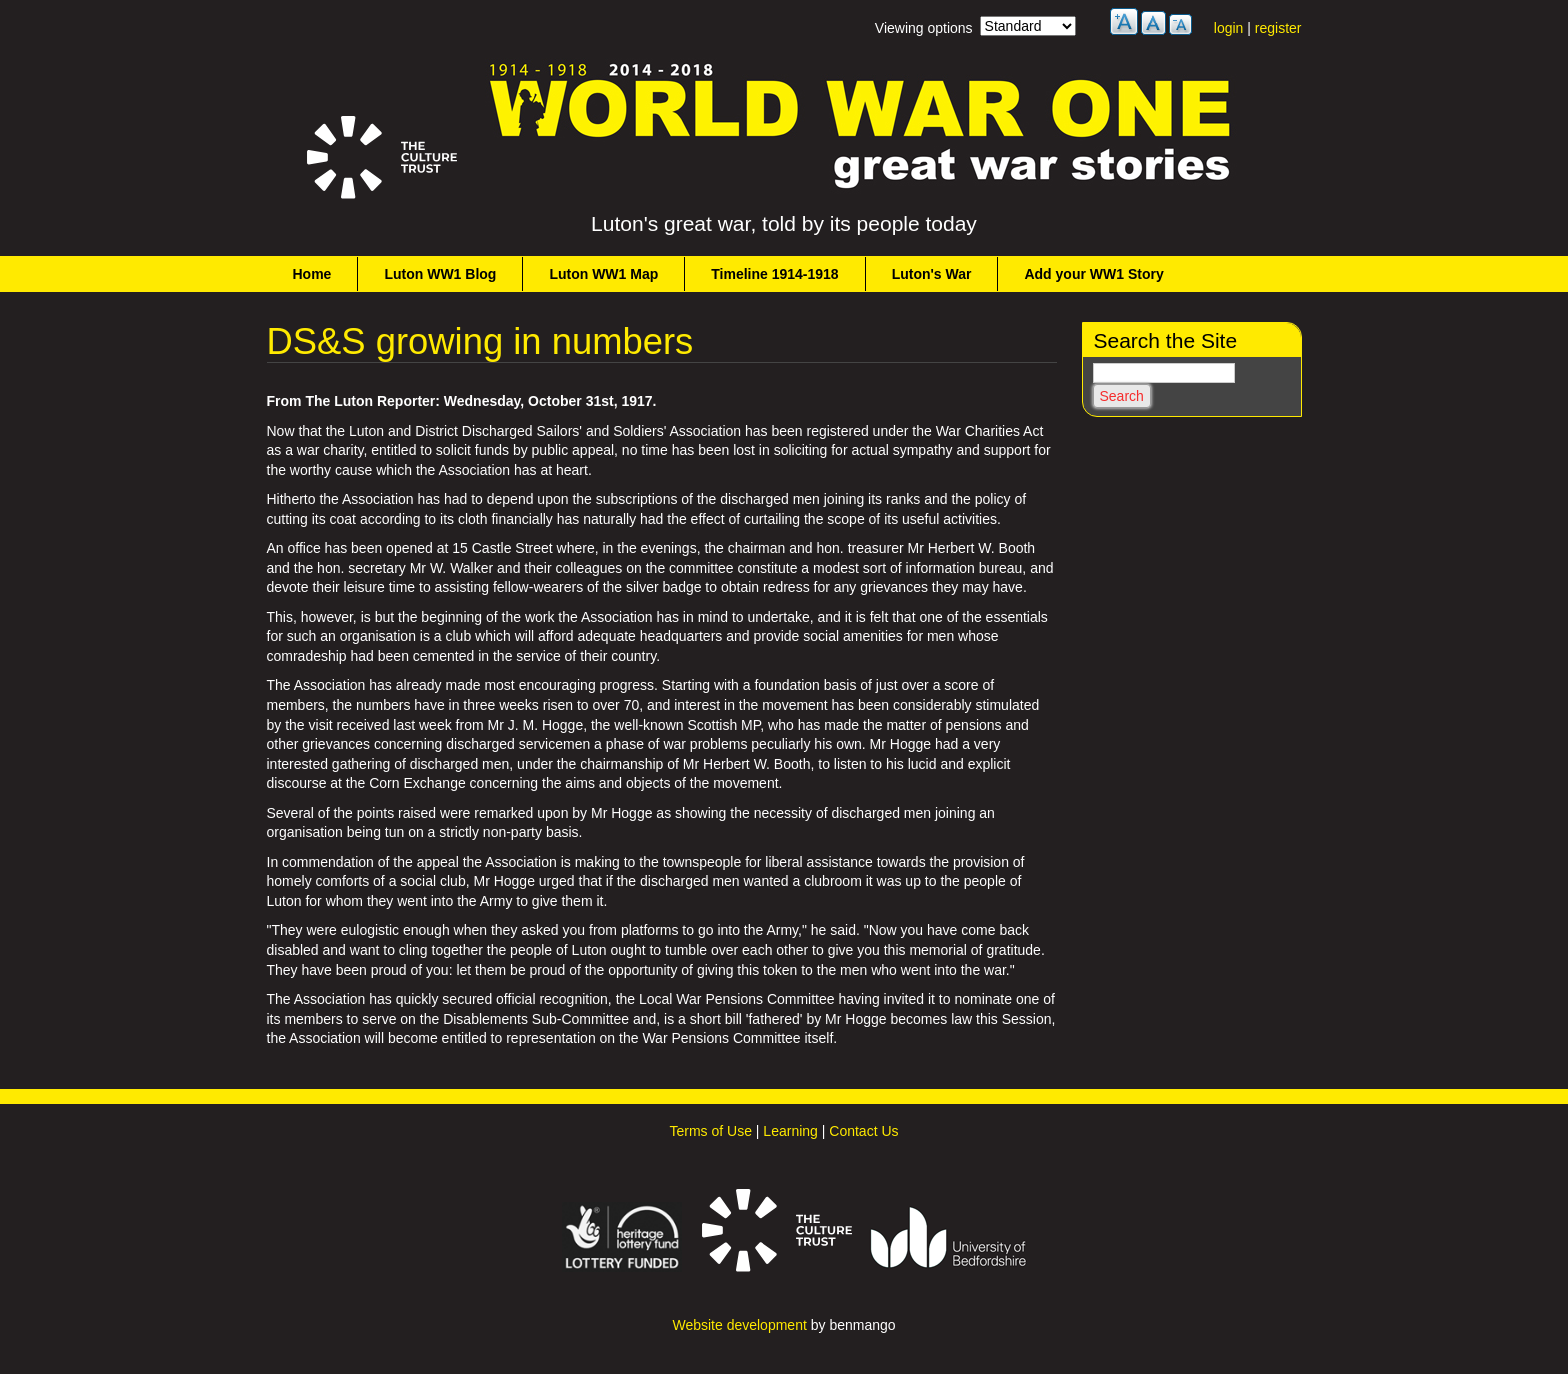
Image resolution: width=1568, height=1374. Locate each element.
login (1229, 28)
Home (312, 274)
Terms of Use (710, 1131)
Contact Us (863, 1131)
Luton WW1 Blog (440, 274)
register (1278, 28)
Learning (790, 1131)
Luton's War (932, 274)
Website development (739, 1325)
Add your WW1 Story (1093, 274)
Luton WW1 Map (603, 274)
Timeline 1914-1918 (774, 274)
